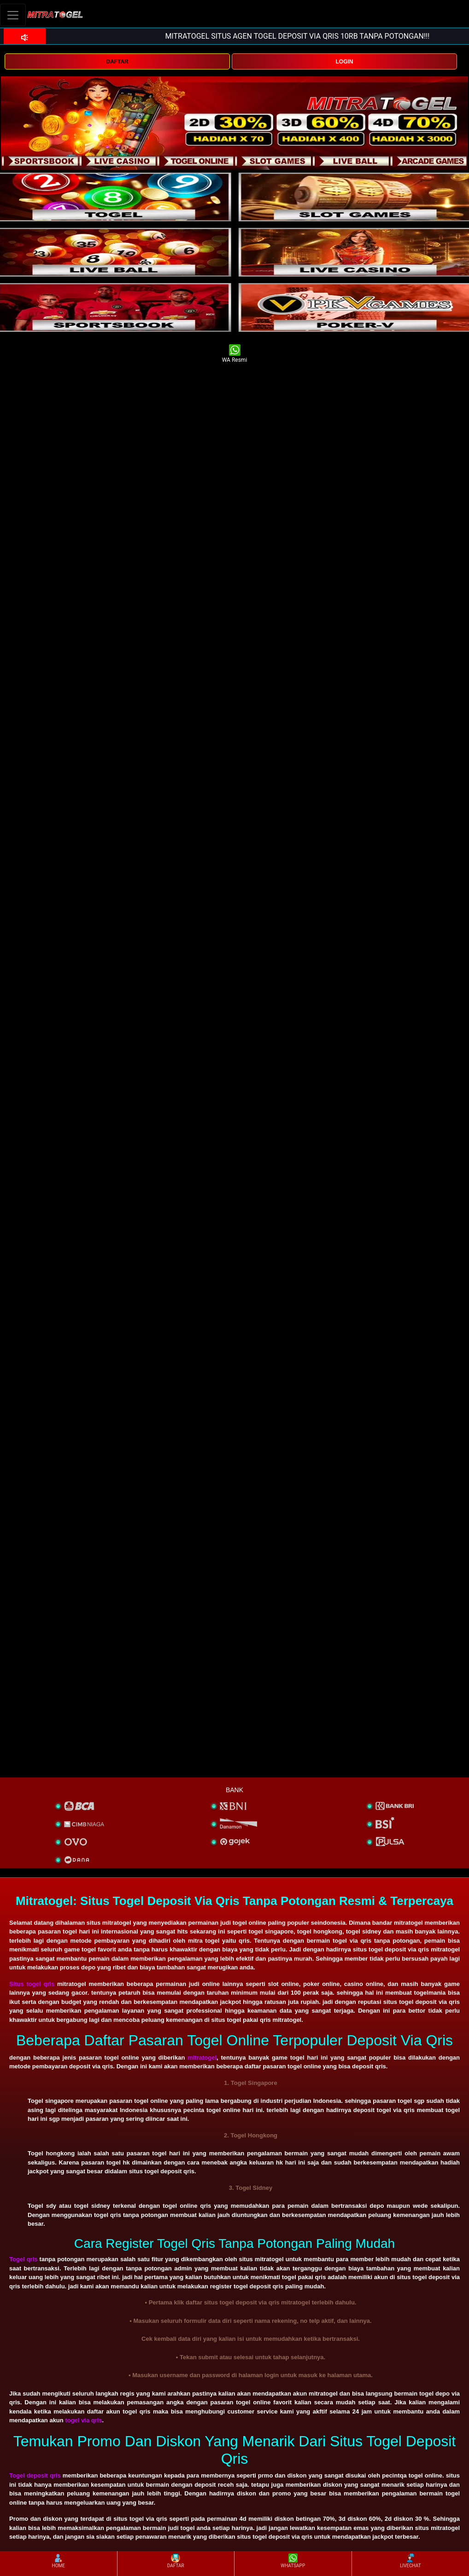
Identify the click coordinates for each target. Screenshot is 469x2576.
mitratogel (202, 2057)
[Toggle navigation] (13, 15)
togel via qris (83, 2420)
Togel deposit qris (35, 2475)
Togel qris (23, 2259)
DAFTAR (117, 61)
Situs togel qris (31, 1983)
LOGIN (344, 61)
